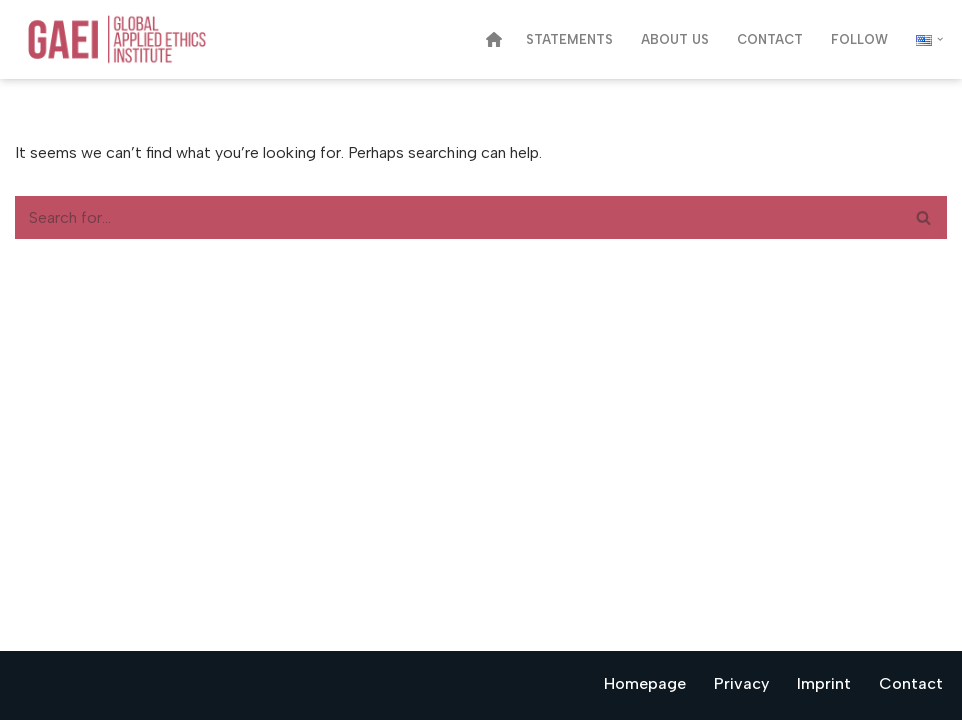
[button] (940, 39)
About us (675, 39)
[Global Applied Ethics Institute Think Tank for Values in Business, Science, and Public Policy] (134, 39)
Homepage (645, 683)
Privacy (741, 683)
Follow (859, 39)
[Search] (458, 217)
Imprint (824, 683)
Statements (569, 39)
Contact (770, 39)
